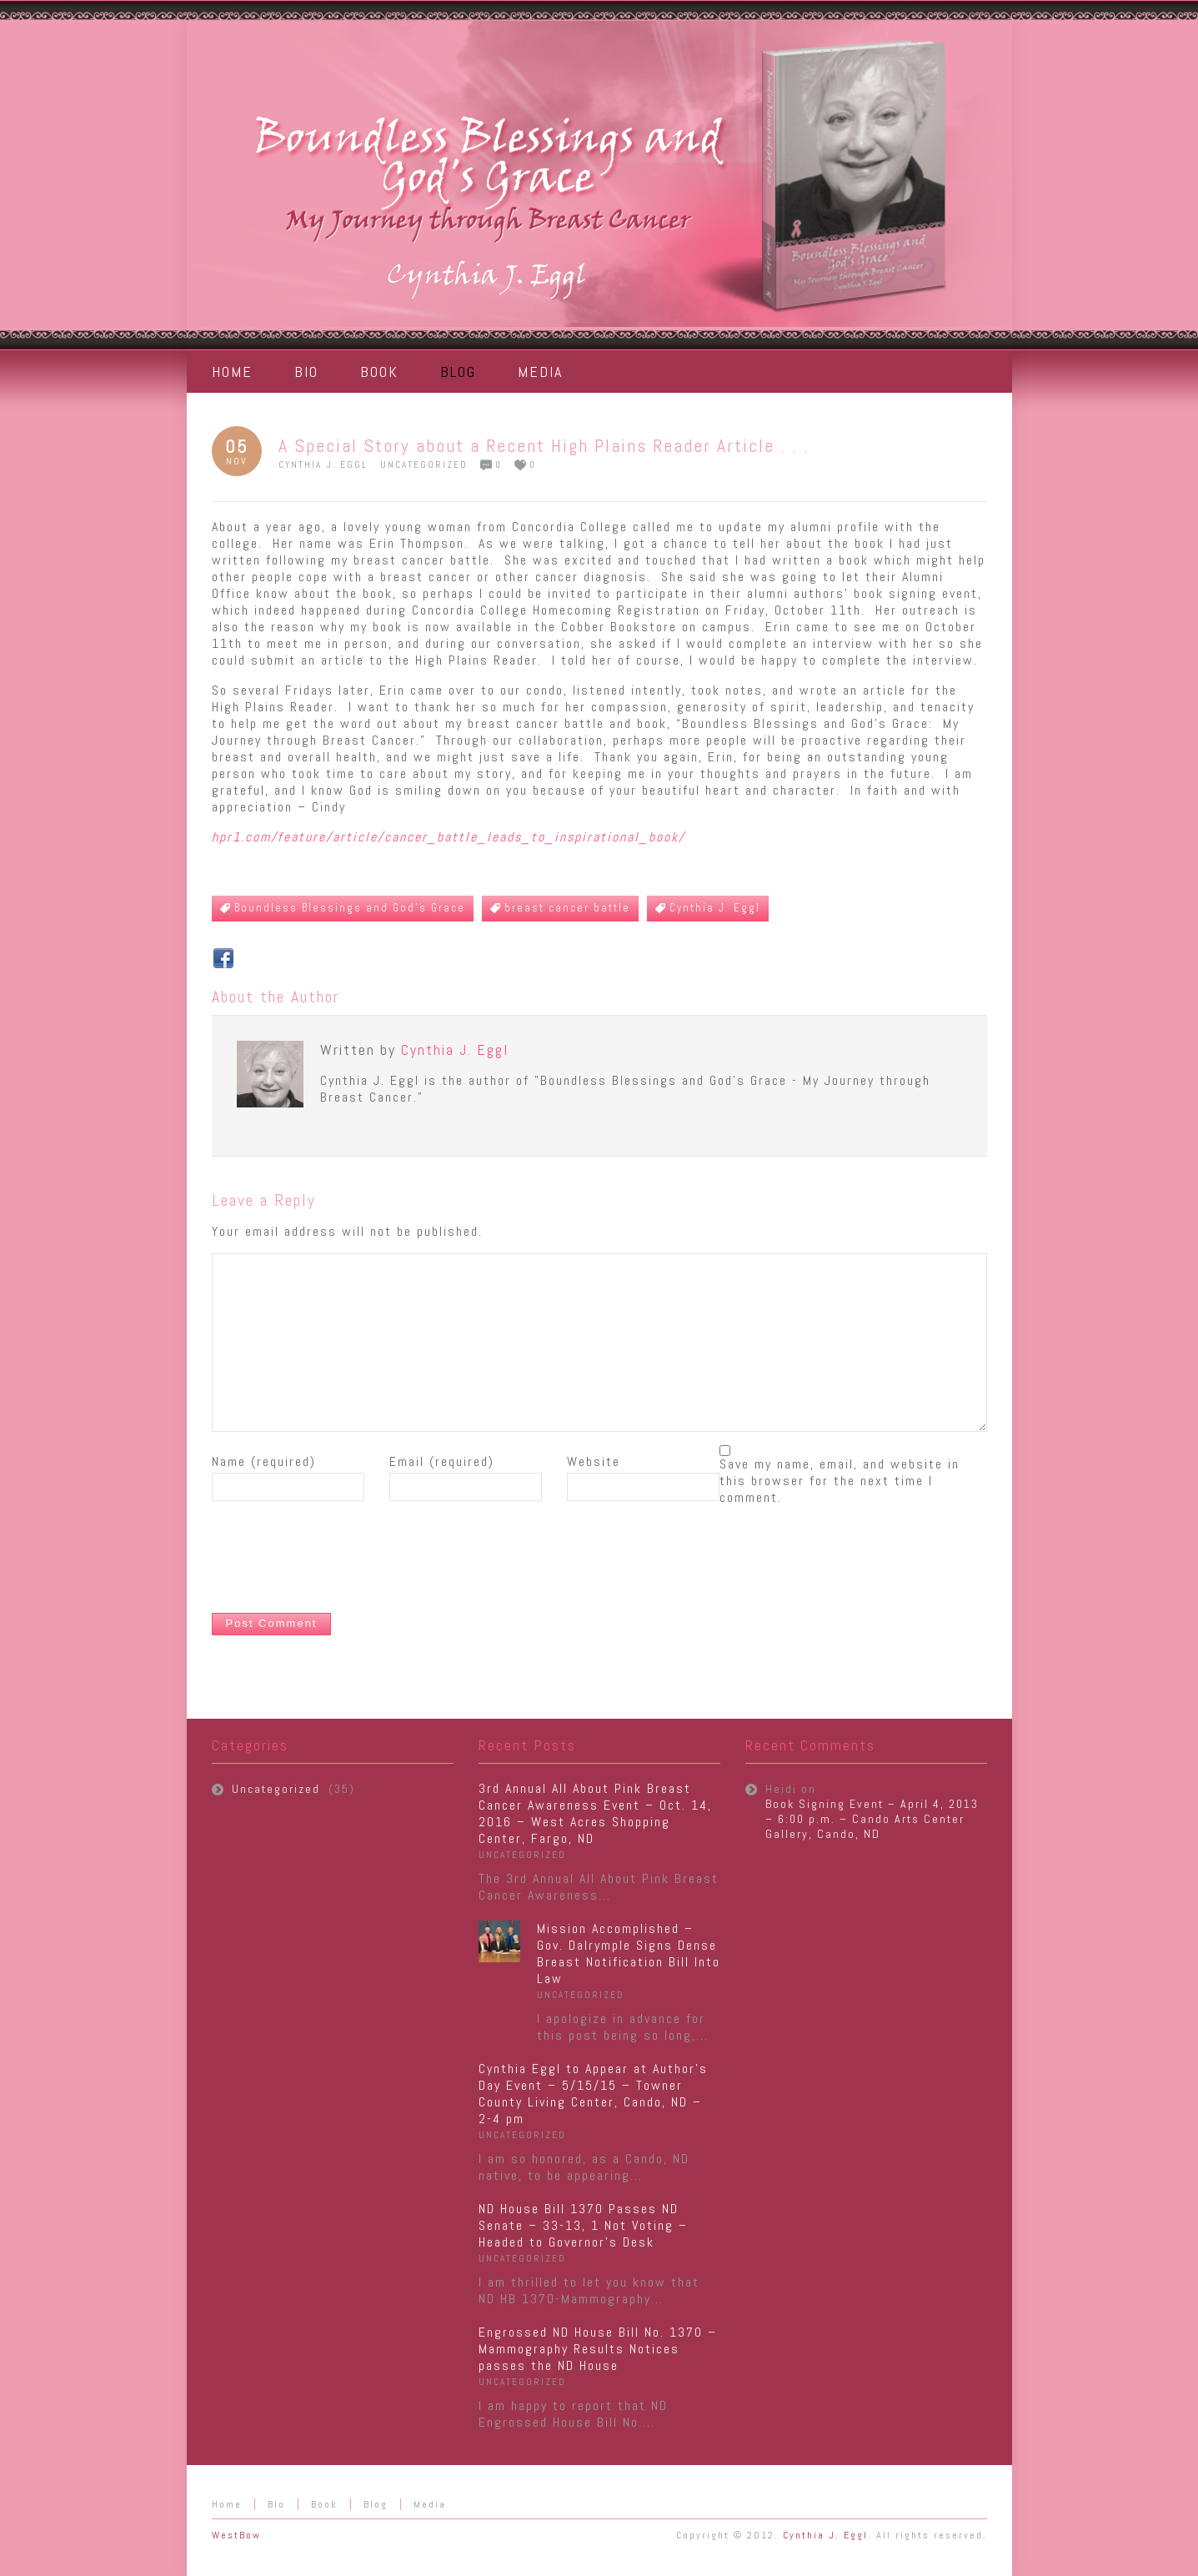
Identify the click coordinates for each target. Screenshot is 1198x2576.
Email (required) (441, 1462)
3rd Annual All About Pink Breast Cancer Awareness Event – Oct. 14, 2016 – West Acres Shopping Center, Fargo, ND (595, 1813)
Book (324, 2504)
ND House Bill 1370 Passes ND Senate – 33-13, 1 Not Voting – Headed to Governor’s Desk (583, 2225)
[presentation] (338, 1558)
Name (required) (264, 1462)
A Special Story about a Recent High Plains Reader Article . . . (544, 445)
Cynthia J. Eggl (323, 464)
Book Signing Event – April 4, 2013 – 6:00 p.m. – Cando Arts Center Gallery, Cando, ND (872, 1818)
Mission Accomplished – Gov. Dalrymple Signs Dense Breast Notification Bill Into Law (628, 1953)
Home (227, 2504)
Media (430, 2504)
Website (593, 1462)
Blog (375, 2504)
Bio (276, 2504)
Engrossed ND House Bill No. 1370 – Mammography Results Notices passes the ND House (598, 2348)
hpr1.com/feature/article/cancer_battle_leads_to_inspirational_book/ (448, 837)
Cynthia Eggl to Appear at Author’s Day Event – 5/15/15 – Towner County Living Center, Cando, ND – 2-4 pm (593, 2093)
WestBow (236, 2535)
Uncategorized (424, 464)
